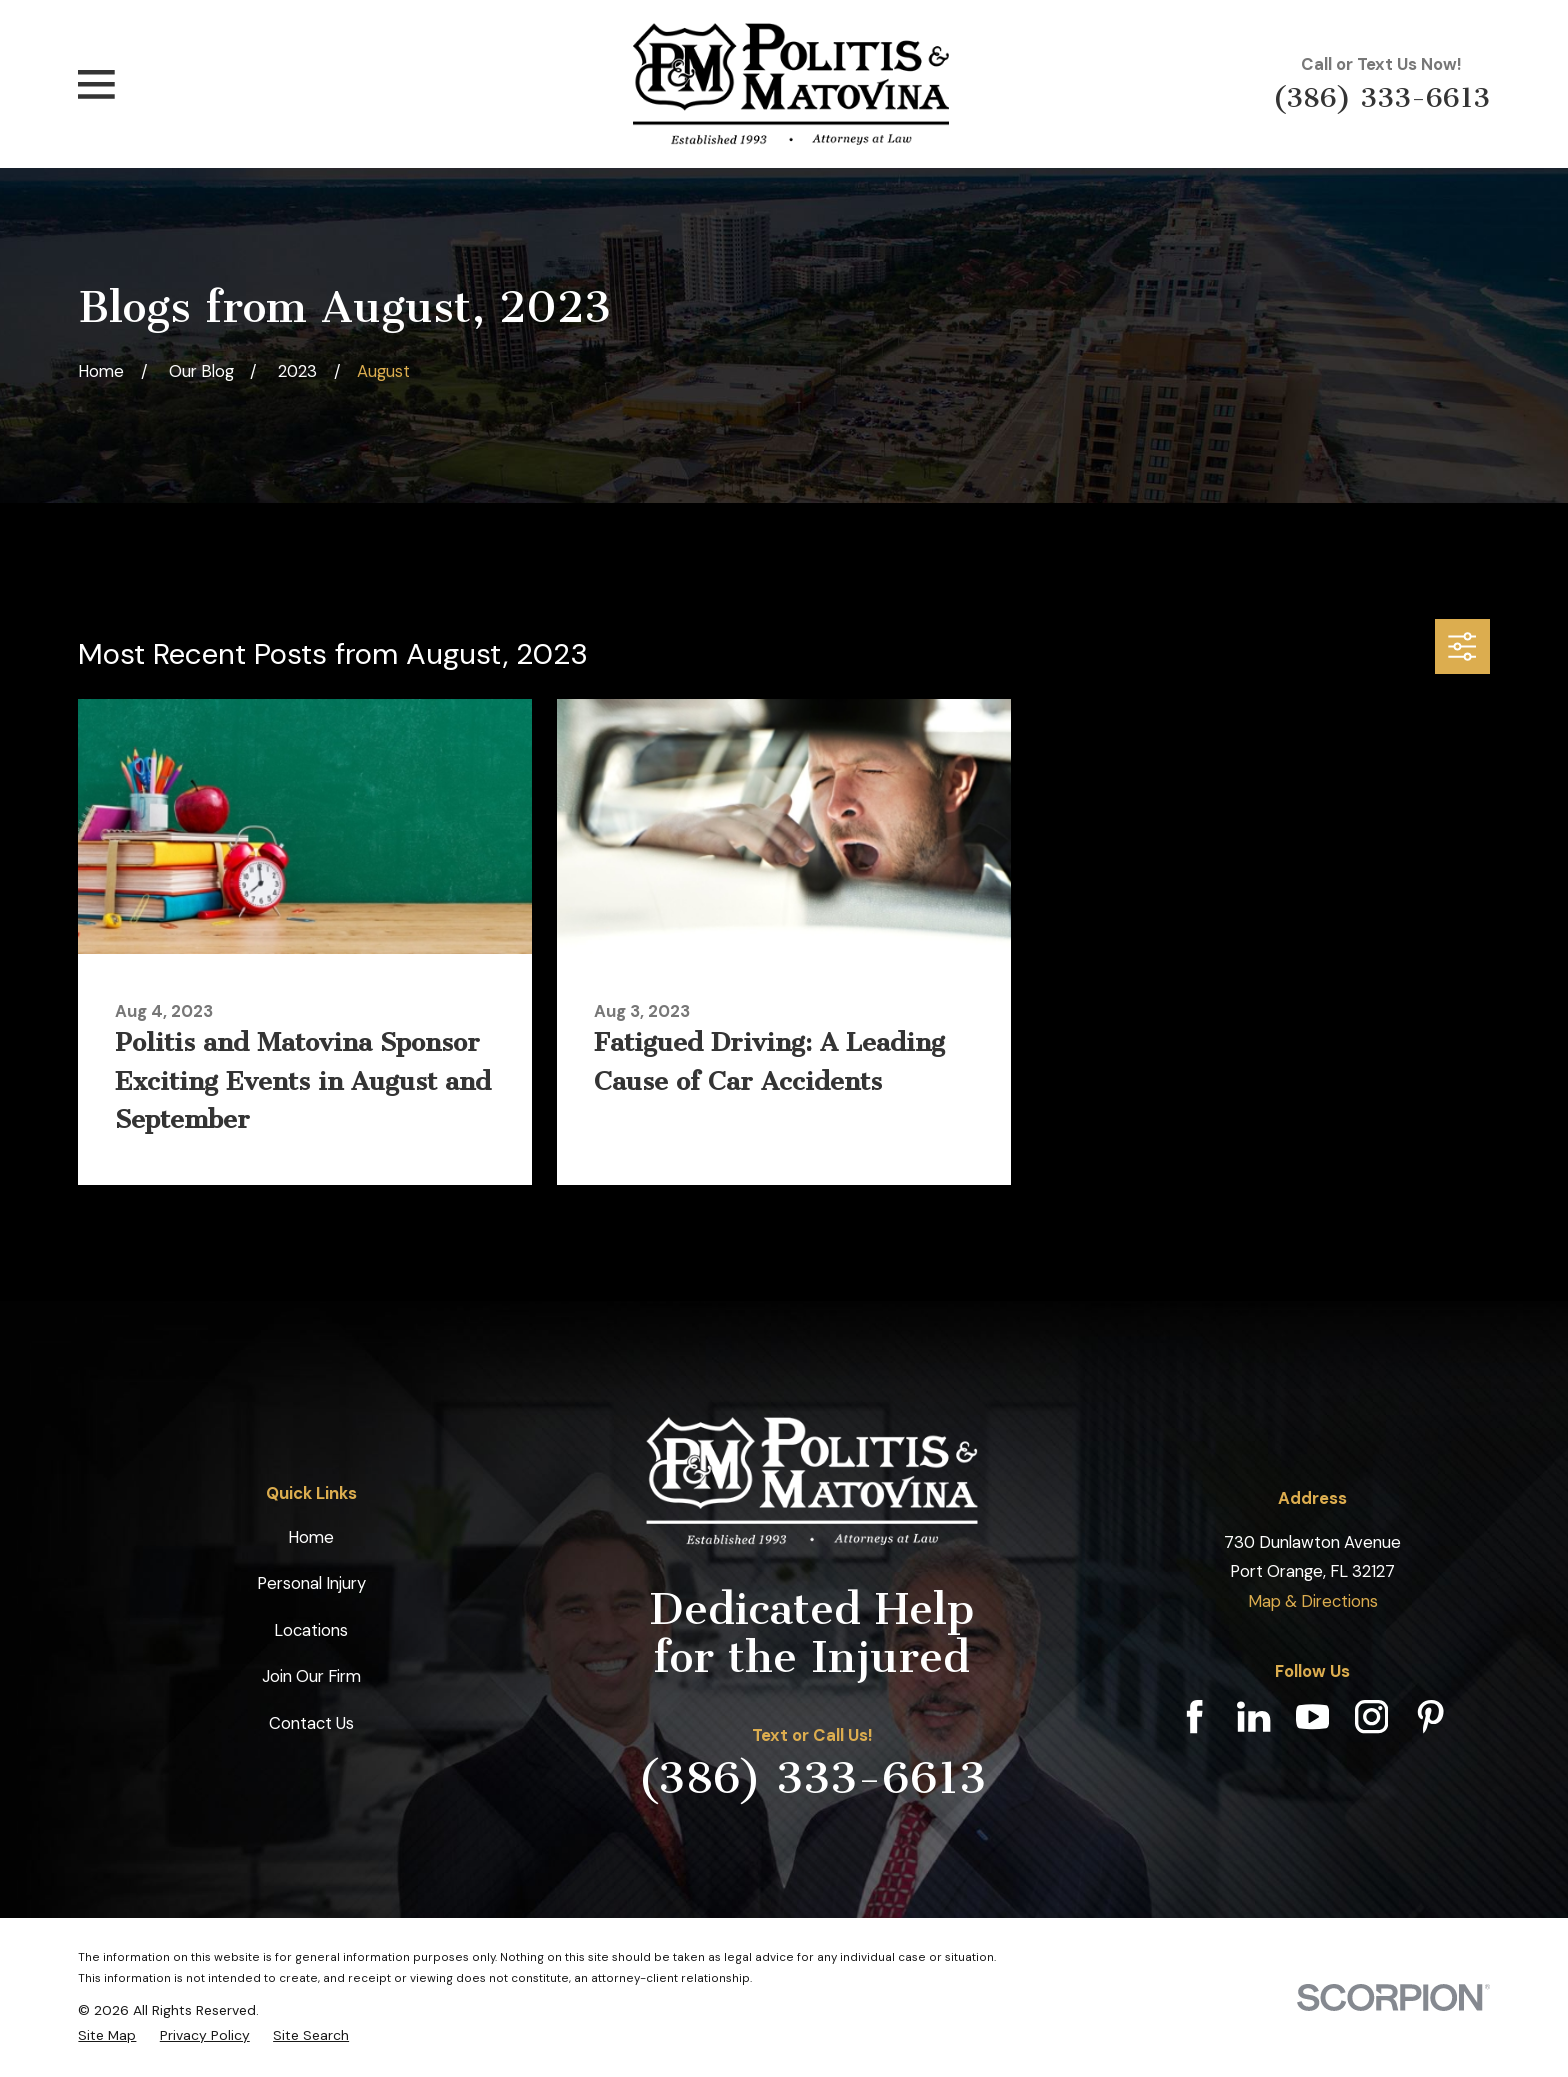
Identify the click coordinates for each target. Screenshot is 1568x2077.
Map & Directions (1313, 1601)
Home (311, 1537)
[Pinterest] (1430, 1716)
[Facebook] (1194, 1716)
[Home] (791, 84)
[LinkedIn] (1253, 1716)
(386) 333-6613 (1381, 97)
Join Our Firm (311, 1676)
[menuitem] (107, 2035)
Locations (311, 1630)
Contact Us (311, 1723)
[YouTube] (1312, 1716)
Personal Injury (311, 1583)
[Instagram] (1371, 1716)
